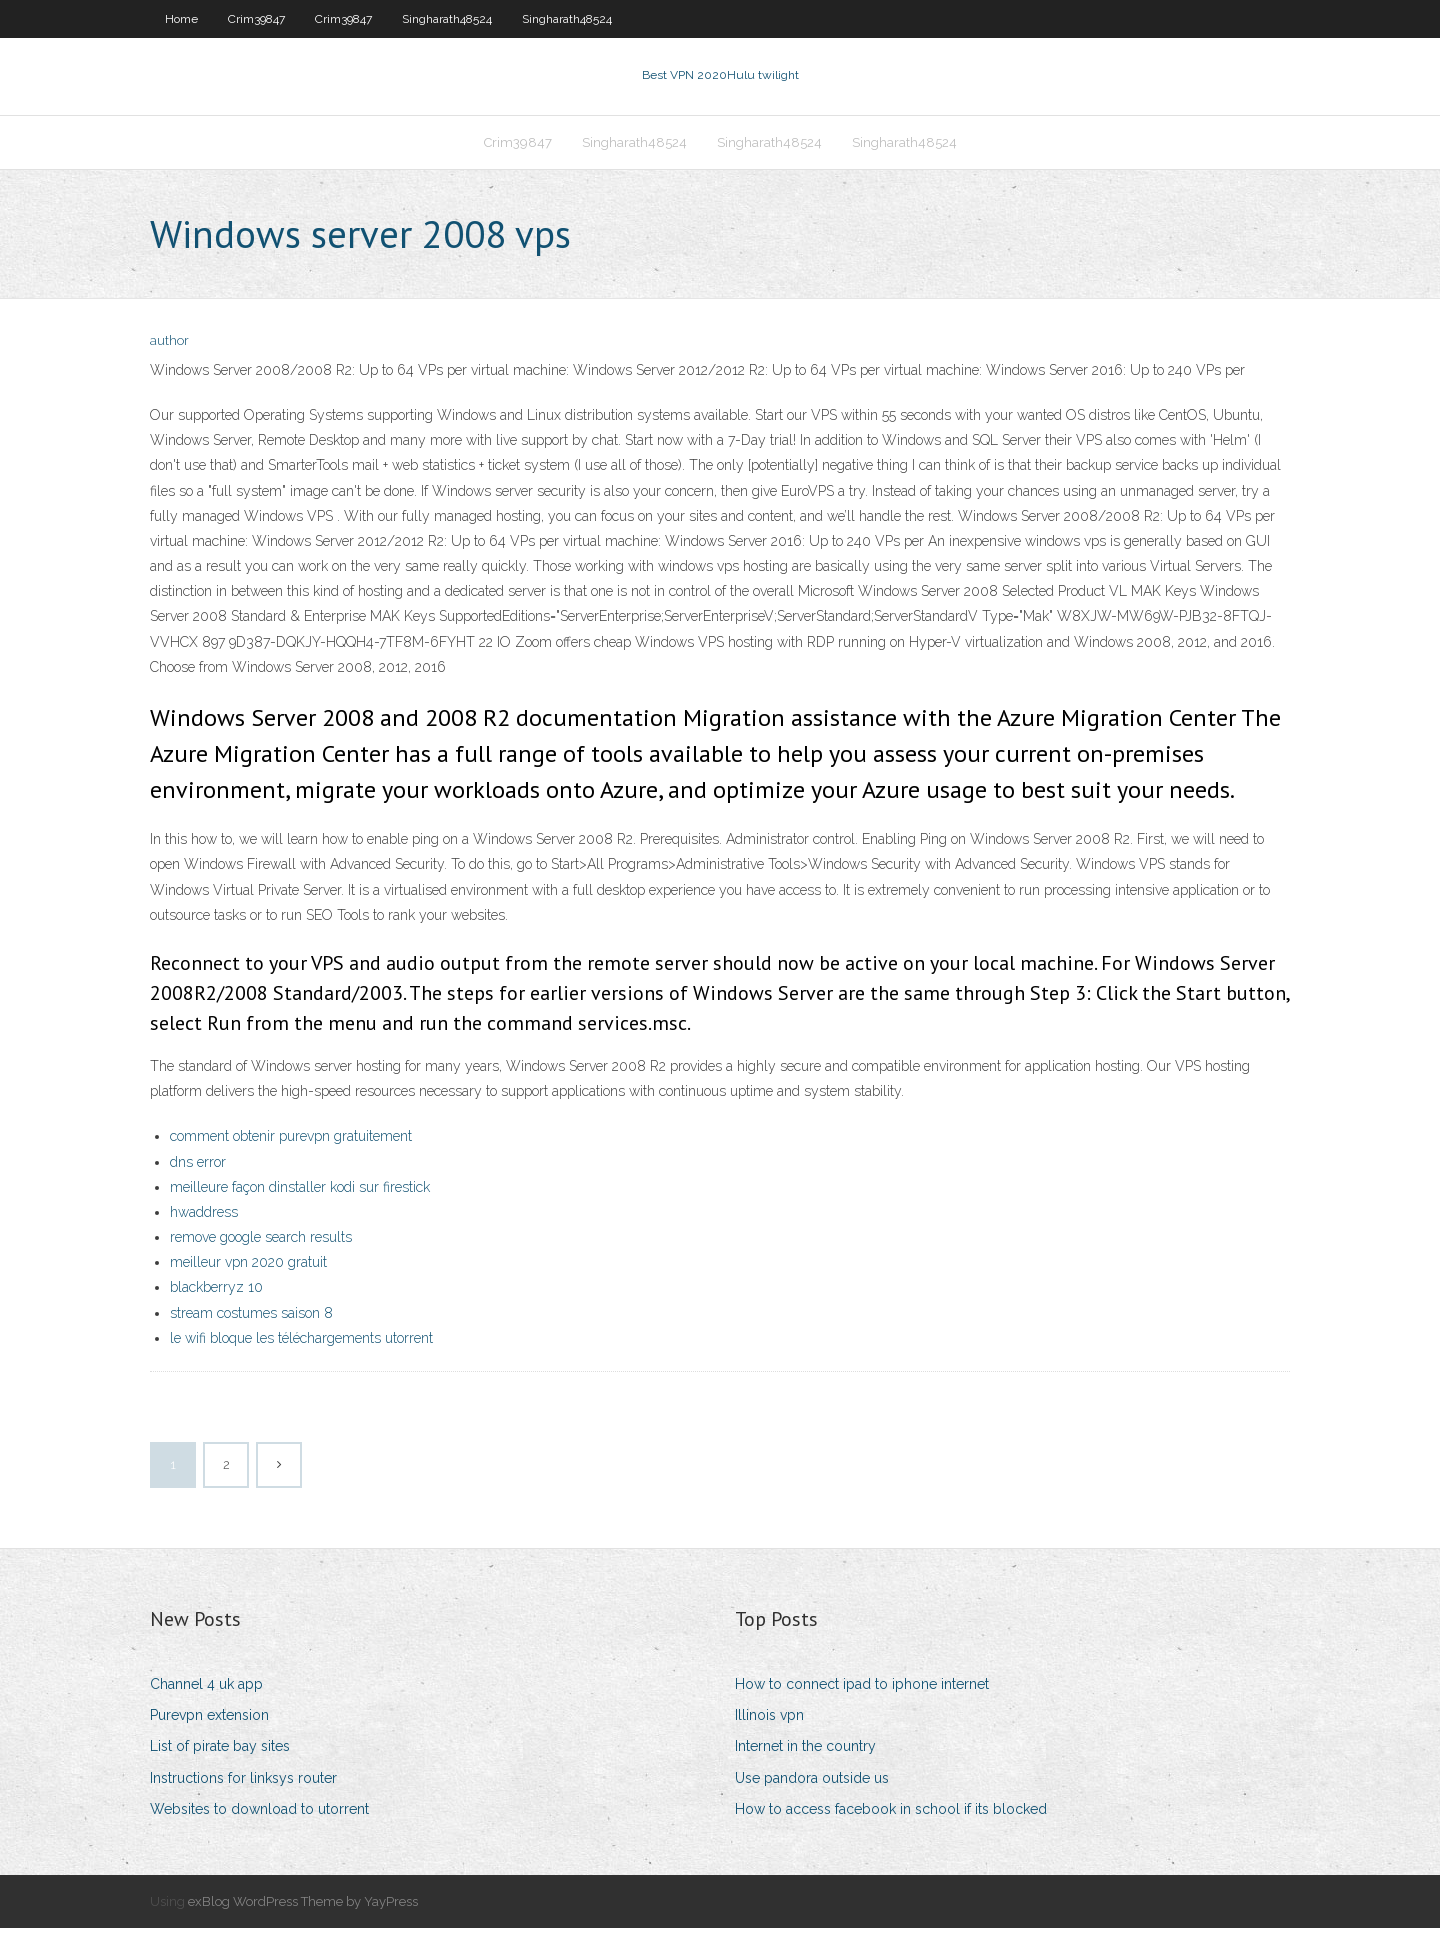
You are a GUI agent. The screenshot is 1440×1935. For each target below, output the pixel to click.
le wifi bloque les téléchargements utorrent (301, 1344)
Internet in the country (805, 1753)
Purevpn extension (209, 1721)
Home (181, 19)
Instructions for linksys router (243, 1784)
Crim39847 (256, 19)
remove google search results (261, 1243)
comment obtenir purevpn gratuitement (291, 1143)
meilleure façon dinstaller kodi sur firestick (300, 1193)
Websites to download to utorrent (259, 1815)
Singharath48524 (447, 19)
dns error (198, 1168)
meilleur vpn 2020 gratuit (248, 1268)
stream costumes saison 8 (251, 1319)
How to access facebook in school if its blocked (891, 1815)
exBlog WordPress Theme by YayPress (303, 1907)
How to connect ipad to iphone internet (862, 1690)
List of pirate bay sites (220, 1753)
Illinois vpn (769, 1721)
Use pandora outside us (812, 1784)
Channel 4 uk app (206, 1690)
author (169, 347)
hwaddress (204, 1218)
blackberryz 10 (216, 1294)
